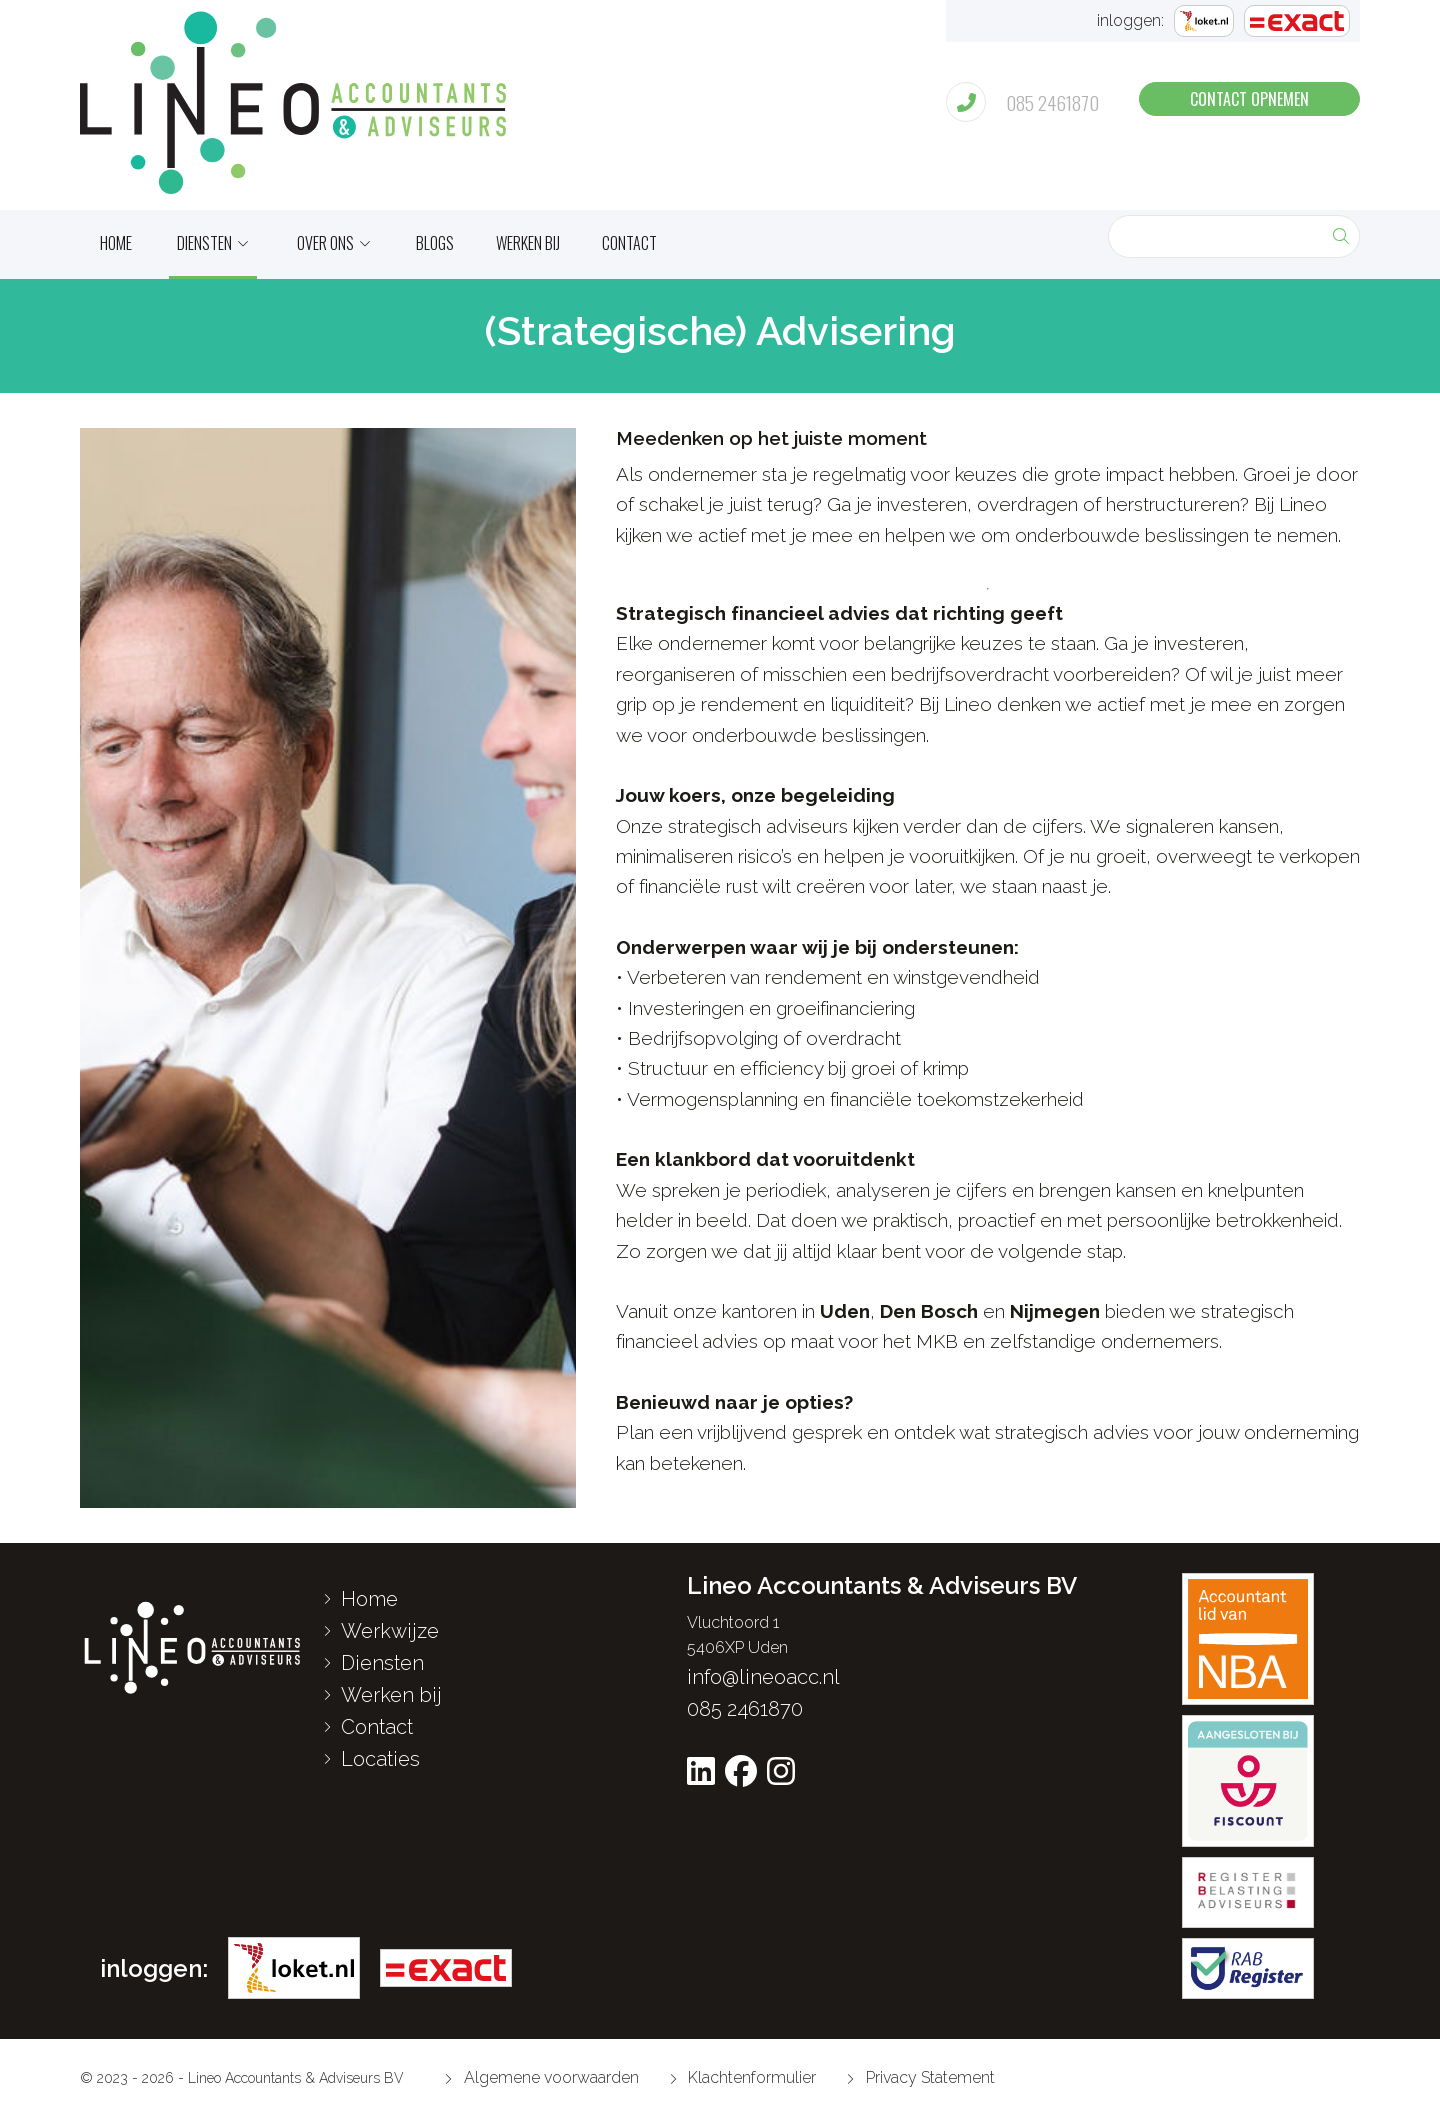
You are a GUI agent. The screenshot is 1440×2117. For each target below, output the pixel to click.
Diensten (204, 243)
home (116, 243)
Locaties (371, 1759)
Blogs (435, 243)
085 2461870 (745, 1709)
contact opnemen (1249, 99)
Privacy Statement (920, 2077)
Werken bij (528, 243)
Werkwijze (381, 1631)
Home (360, 1599)
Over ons (325, 243)
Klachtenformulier (743, 2077)
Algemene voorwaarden (541, 2077)
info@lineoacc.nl (763, 1677)
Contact (629, 243)
